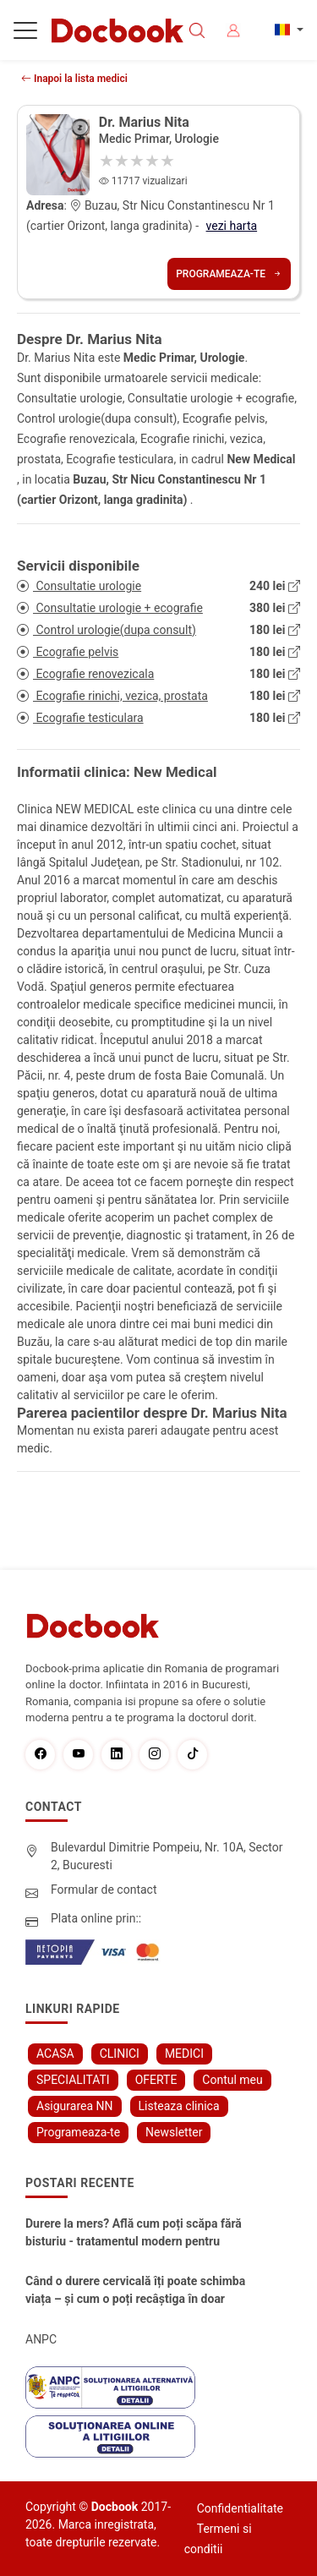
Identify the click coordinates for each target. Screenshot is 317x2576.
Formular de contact (104, 1889)
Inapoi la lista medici (74, 79)
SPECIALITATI (73, 2080)
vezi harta (232, 225)
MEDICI (184, 2053)
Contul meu (232, 2080)
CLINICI (119, 2053)
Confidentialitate (240, 2508)
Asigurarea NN (74, 2106)
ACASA (55, 2053)
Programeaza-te (229, 274)
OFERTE (156, 2080)
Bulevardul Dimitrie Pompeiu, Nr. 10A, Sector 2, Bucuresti (167, 1856)
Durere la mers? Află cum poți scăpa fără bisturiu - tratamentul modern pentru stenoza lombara (133, 2234)
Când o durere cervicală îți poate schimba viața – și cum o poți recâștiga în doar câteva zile (135, 2291)
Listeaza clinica (179, 2106)
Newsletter (173, 2132)
